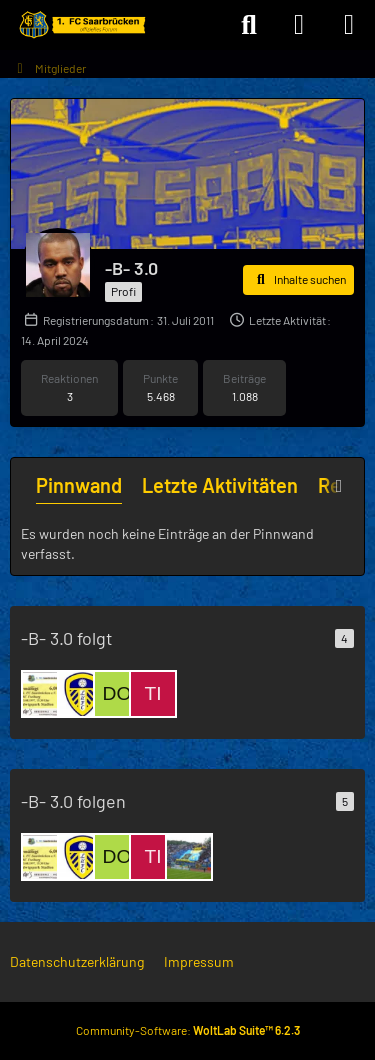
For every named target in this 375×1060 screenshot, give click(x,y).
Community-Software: (188, 1030)
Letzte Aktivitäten (220, 485)
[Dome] (117, 694)
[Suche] (249, 25)
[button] (298, 280)
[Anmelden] (299, 25)
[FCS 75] (45, 694)
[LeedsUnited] (81, 694)
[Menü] (349, 25)
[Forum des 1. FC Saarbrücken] (81, 25)
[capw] (189, 857)
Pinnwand (79, 485)
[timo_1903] (153, 694)
